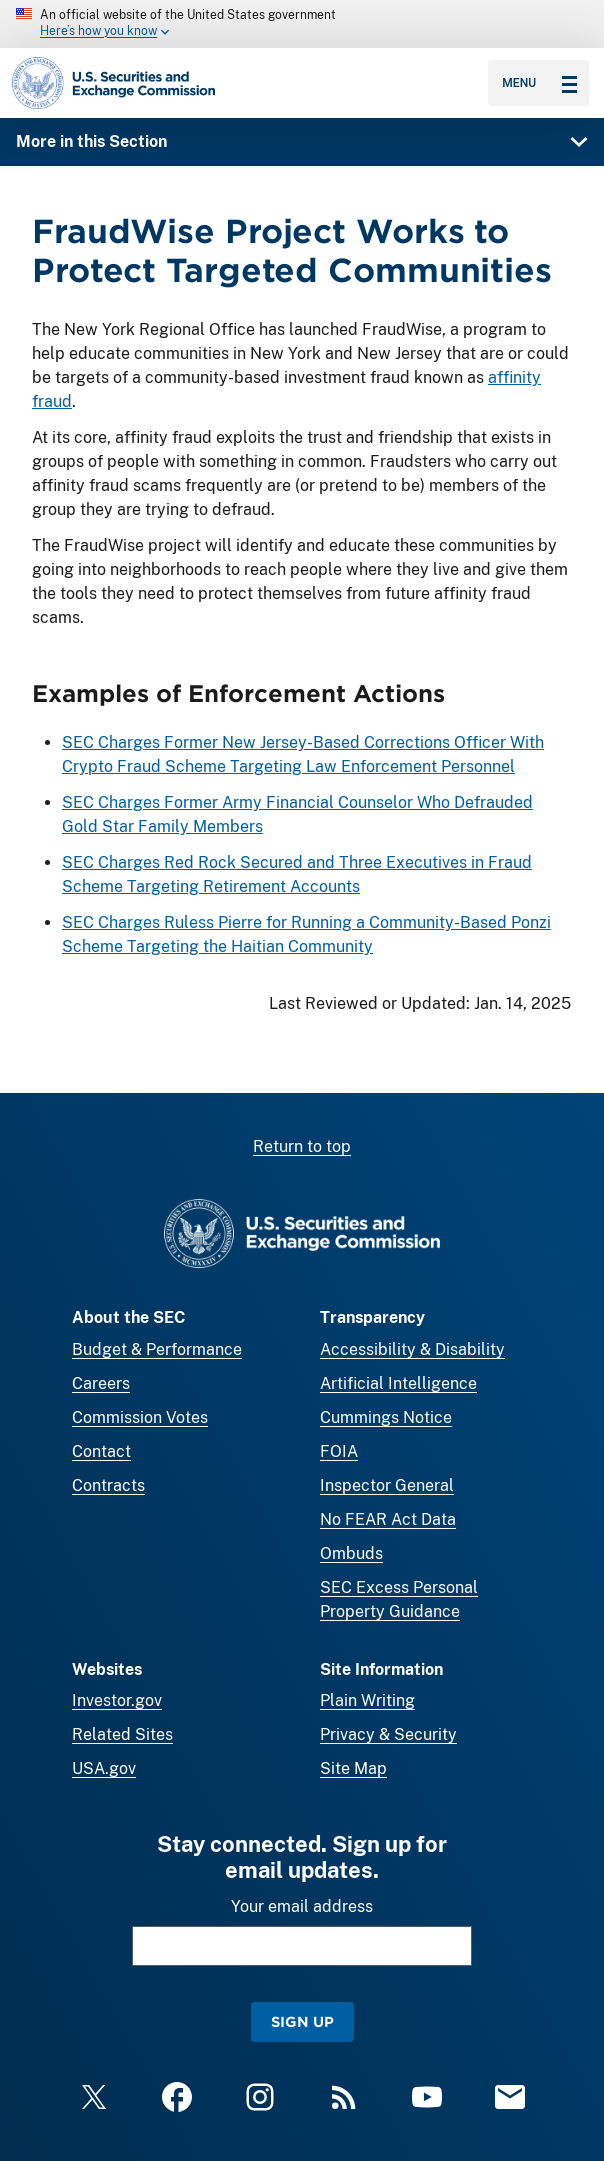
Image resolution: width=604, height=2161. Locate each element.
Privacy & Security (388, 1734)
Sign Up (302, 2021)
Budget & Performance (157, 1349)
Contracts (108, 1485)
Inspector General (387, 1485)
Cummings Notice (386, 1417)
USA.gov (104, 1768)
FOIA (339, 1451)
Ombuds (351, 1553)
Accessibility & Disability (412, 1349)
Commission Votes (140, 1417)
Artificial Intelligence (398, 1383)
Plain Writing (367, 1700)
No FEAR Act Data (388, 1519)
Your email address (302, 1906)
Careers (101, 1383)
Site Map (353, 1768)
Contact (101, 1451)
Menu (539, 83)
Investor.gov (117, 1700)
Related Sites (122, 1734)
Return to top (302, 1146)
